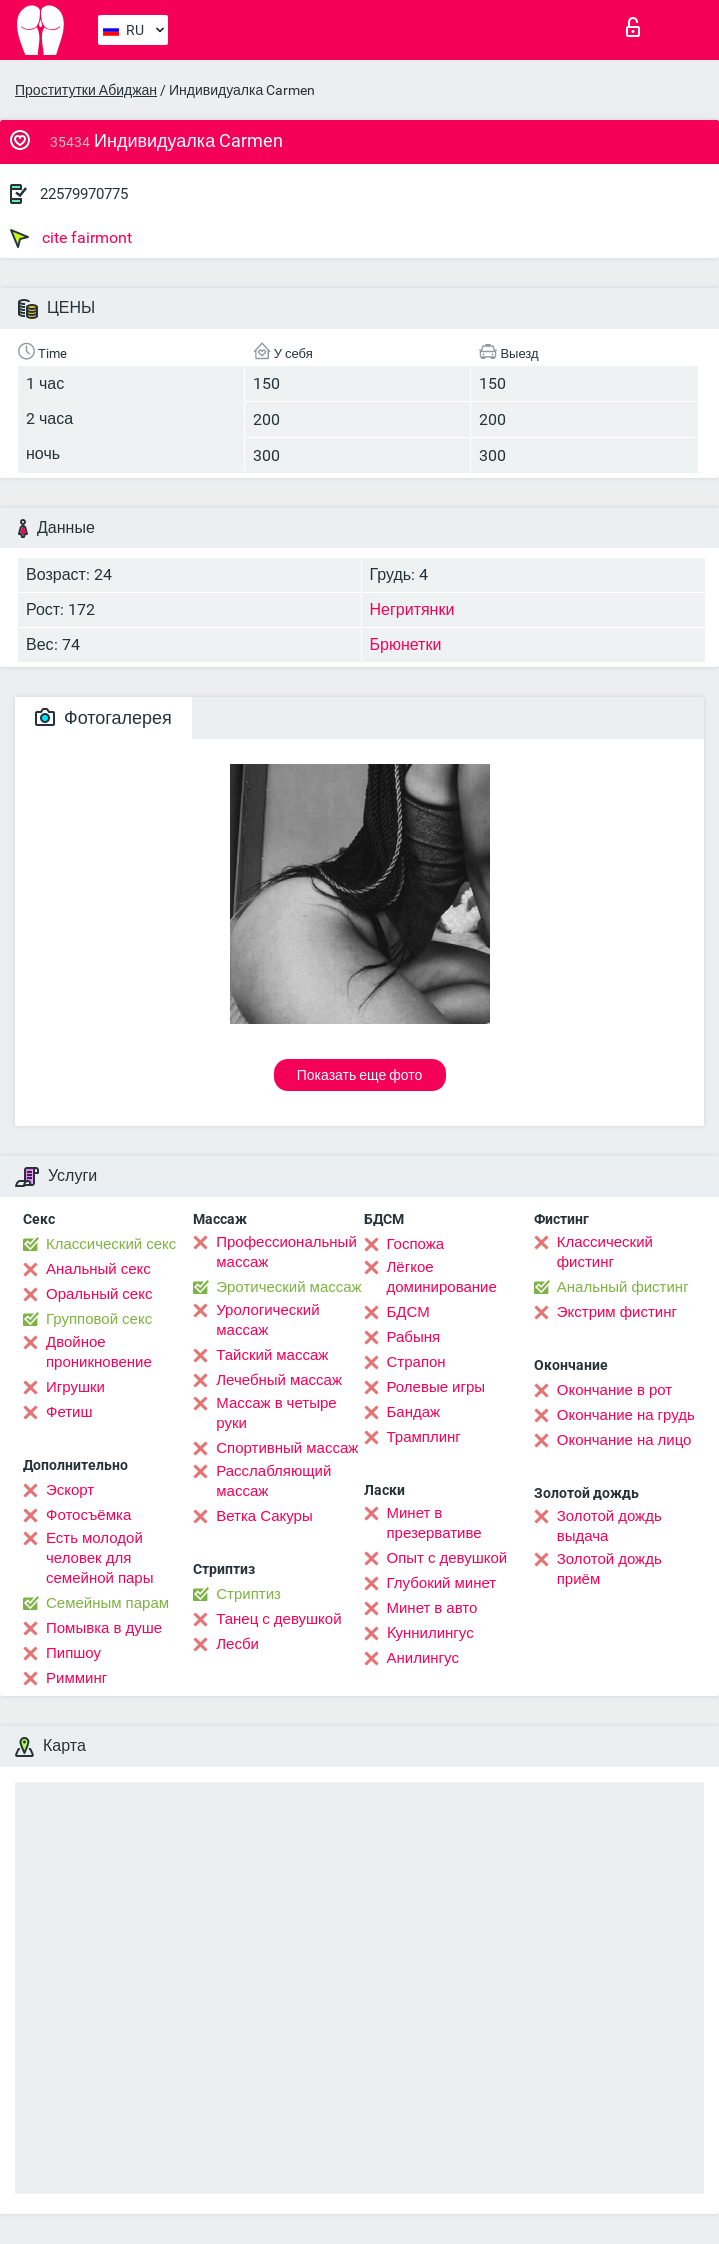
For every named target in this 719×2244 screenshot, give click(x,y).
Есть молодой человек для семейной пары (99, 1558)
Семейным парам (107, 1603)
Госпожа (416, 1244)
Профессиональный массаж (286, 1252)
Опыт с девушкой (447, 1558)
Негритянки (412, 609)
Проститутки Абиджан (86, 90)
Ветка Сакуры (264, 1516)
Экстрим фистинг (617, 1312)
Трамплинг (424, 1437)
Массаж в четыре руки (276, 1413)
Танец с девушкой (278, 1619)
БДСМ (408, 1312)
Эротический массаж (288, 1287)
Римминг (76, 1678)
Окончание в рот (614, 1390)
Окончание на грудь (626, 1415)
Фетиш (69, 1412)
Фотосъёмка (88, 1515)
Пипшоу (73, 1653)
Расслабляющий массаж (273, 1481)
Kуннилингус (430, 1633)
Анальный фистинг (623, 1287)
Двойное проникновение (99, 1352)
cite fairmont (71, 238)
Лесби (237, 1644)
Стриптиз (248, 1594)
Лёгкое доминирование (442, 1277)
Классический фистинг (605, 1252)
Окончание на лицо (624, 1440)
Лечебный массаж (279, 1380)
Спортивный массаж (287, 1448)
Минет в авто (432, 1608)
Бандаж (414, 1412)
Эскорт (70, 1490)
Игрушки (75, 1387)
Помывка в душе (104, 1628)
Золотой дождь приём (609, 1569)
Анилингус (423, 1658)
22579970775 (84, 194)
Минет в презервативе (434, 1523)
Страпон (416, 1362)
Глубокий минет (442, 1583)
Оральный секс (99, 1294)
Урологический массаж (267, 1320)
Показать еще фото (360, 1075)
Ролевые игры (436, 1387)
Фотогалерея (103, 717)
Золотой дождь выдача (609, 1526)
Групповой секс (99, 1319)
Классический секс (111, 1244)
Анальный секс (98, 1269)
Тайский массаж (272, 1355)
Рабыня (414, 1337)
